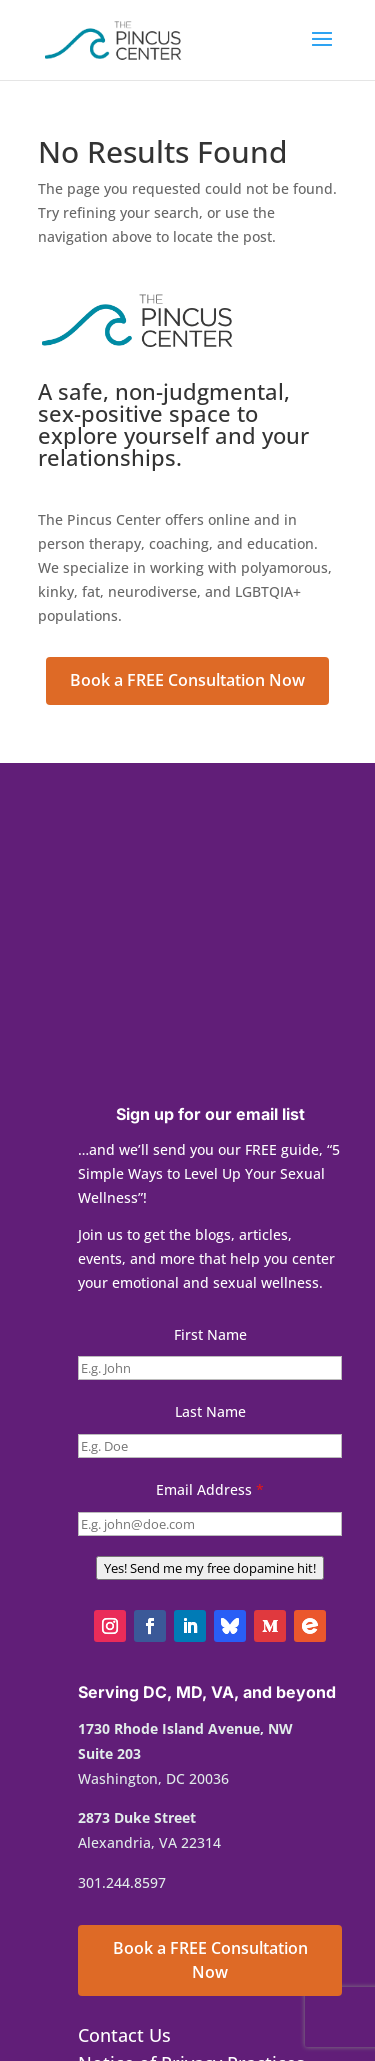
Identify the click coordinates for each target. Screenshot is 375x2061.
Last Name (210, 1411)
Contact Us (124, 2035)
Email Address (210, 1489)
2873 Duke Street (137, 1817)
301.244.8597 (122, 1882)
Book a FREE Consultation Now (187, 680)
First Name (210, 1334)
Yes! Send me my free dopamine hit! (210, 1568)
